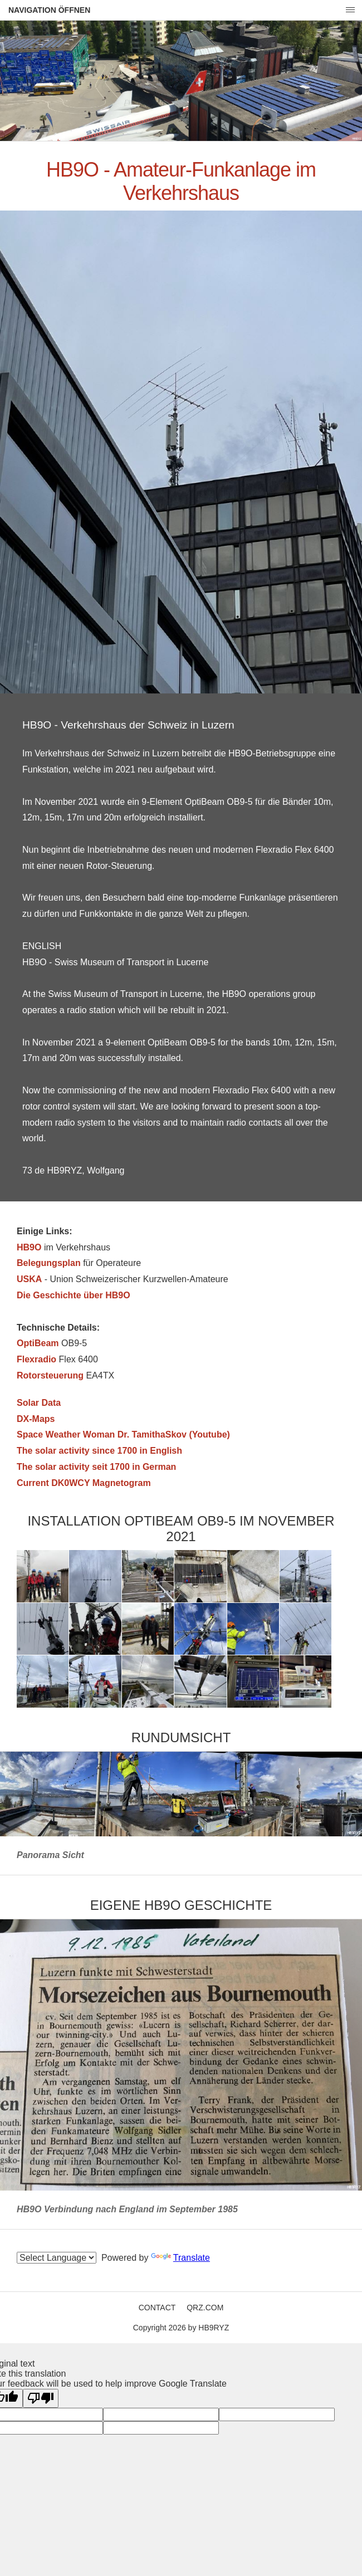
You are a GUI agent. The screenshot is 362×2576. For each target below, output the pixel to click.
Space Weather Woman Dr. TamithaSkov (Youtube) (123, 1434)
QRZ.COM (205, 2307)
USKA (29, 1279)
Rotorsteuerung (50, 1375)
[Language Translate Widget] (56, 2258)
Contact (157, 2307)
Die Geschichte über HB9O (73, 1295)
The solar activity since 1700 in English (99, 1450)
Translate (180, 2257)
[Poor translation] (40, 2398)
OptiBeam (38, 1343)
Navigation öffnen (49, 10)
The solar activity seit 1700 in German (96, 1467)
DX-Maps (36, 1419)
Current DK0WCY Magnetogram (84, 1483)
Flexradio (36, 1359)
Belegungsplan (49, 1263)
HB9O (29, 1247)
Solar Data (39, 1402)
